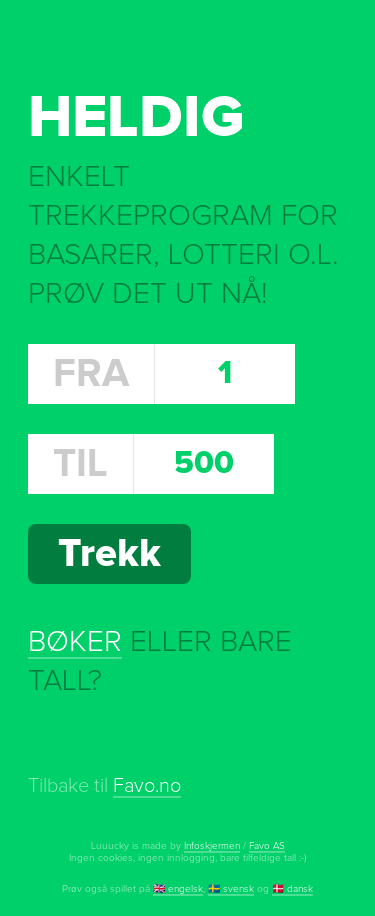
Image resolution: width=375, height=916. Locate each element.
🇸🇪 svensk (231, 889)
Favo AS (267, 846)
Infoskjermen (212, 846)
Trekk (109, 554)
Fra (91, 374)
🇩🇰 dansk (292, 889)
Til (80, 464)
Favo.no (147, 786)
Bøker (75, 642)
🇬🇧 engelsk (178, 889)
